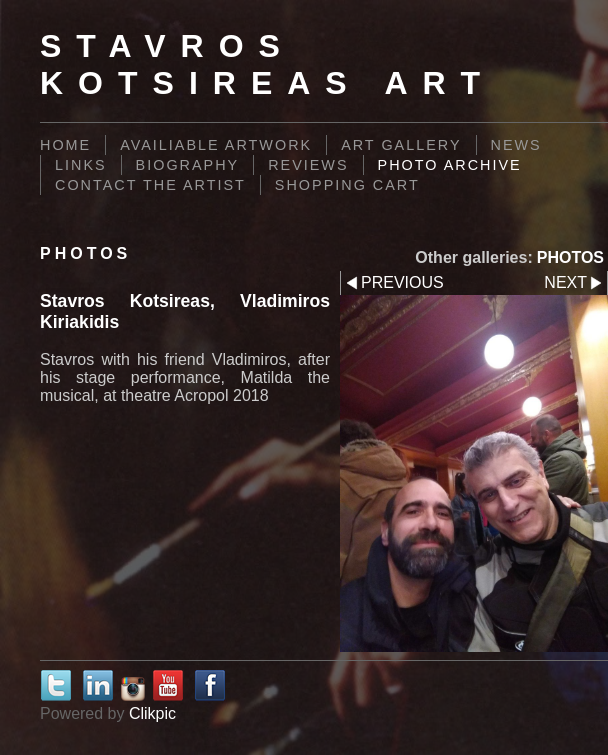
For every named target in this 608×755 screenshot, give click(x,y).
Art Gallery (401, 145)
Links (81, 165)
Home (65, 145)
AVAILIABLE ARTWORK (216, 145)
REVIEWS (308, 165)
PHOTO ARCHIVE (450, 165)
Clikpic (152, 713)
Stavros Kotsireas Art (267, 64)
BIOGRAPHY (188, 165)
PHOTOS (570, 257)
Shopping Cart (347, 185)
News (516, 145)
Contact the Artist (150, 185)
